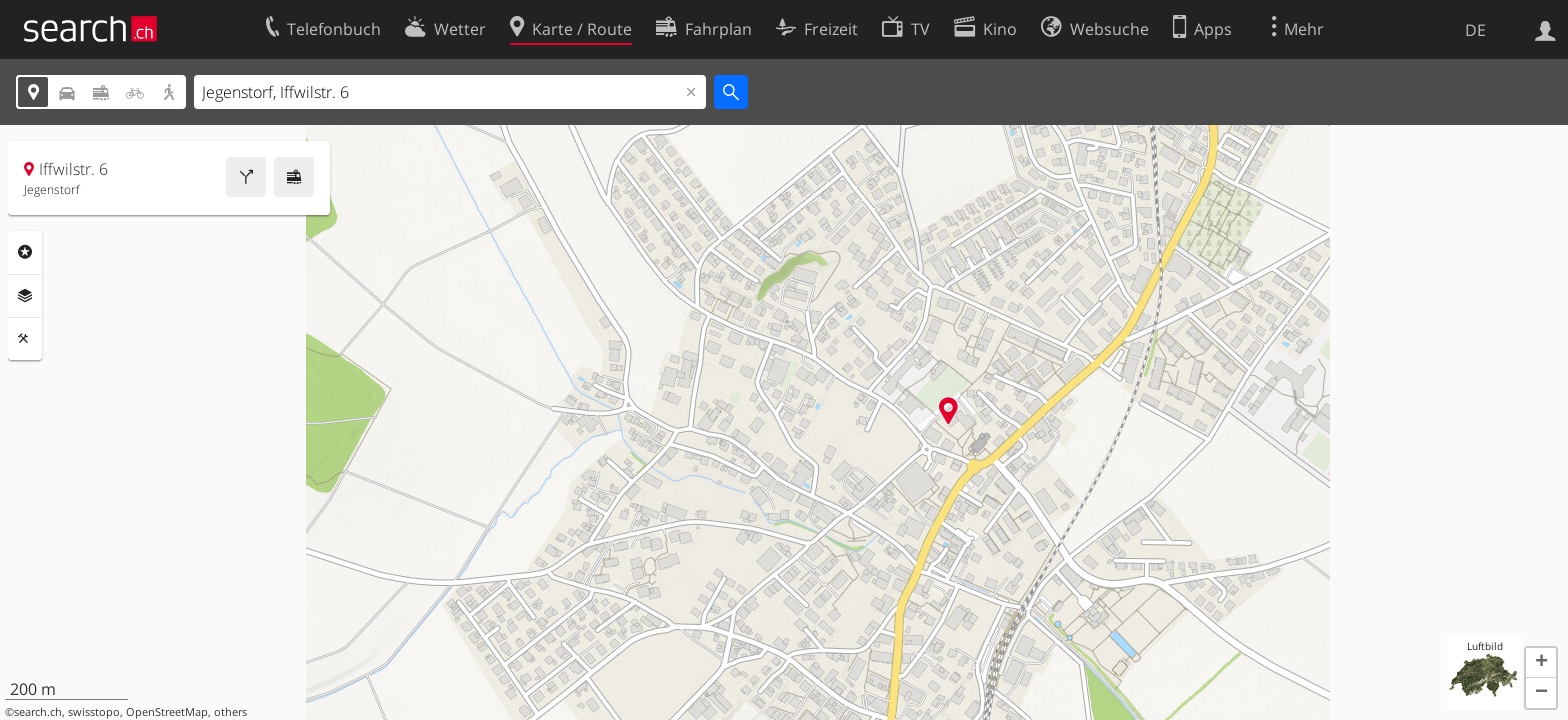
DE (1475, 30)
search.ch (38, 712)
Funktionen (25, 339)
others (230, 712)
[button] (1541, 663)
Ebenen (25, 296)
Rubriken (25, 252)
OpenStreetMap (167, 712)
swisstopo (94, 712)
